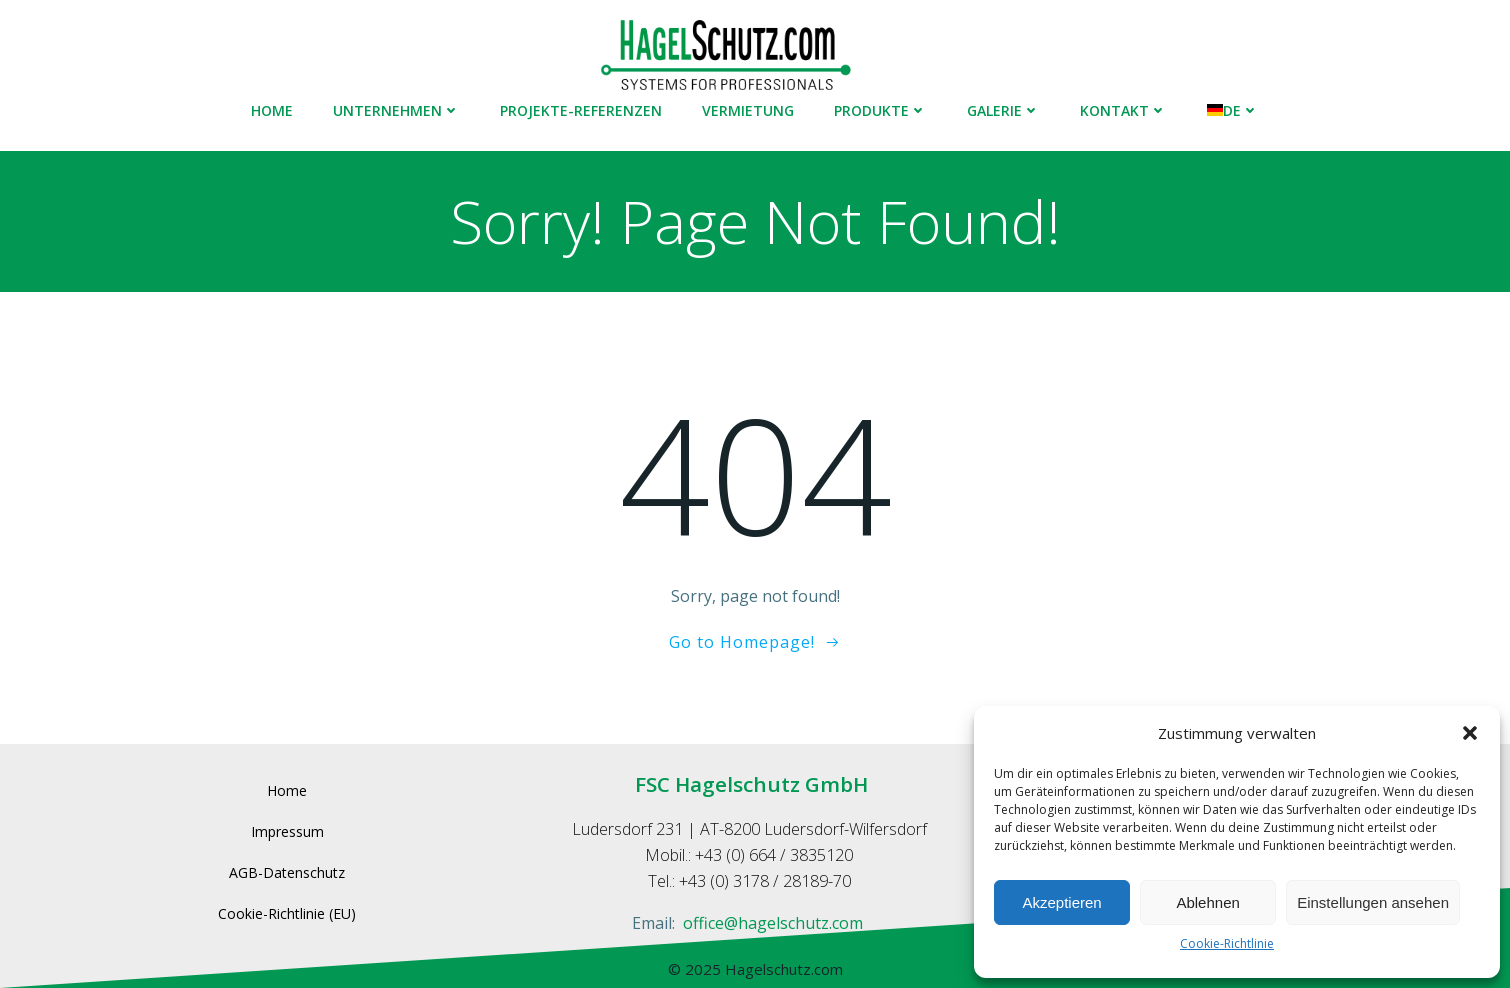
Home (272, 110)
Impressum (287, 831)
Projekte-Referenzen (581, 110)
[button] (1470, 733)
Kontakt (1123, 110)
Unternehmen (396, 110)
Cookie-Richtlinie (1227, 943)
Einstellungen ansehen (1373, 902)
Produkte (880, 110)
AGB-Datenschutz (287, 872)
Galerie (1003, 110)
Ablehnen (1207, 902)
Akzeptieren (1061, 902)
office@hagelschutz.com (773, 923)
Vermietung (748, 110)
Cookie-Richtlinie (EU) (287, 913)
